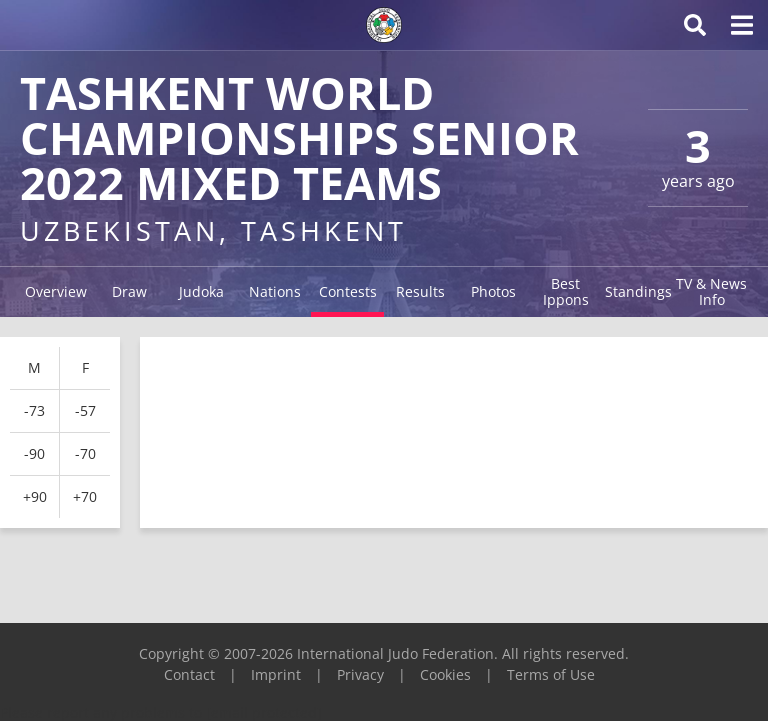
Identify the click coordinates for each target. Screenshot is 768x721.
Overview (56, 291)
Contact (189, 674)
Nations (275, 291)
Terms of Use (551, 674)
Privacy (360, 674)
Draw (129, 291)
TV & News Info (711, 291)
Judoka (201, 291)
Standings (638, 291)
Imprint (276, 674)
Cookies (445, 674)
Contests (348, 291)
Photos (493, 291)
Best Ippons (566, 291)
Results (420, 291)
